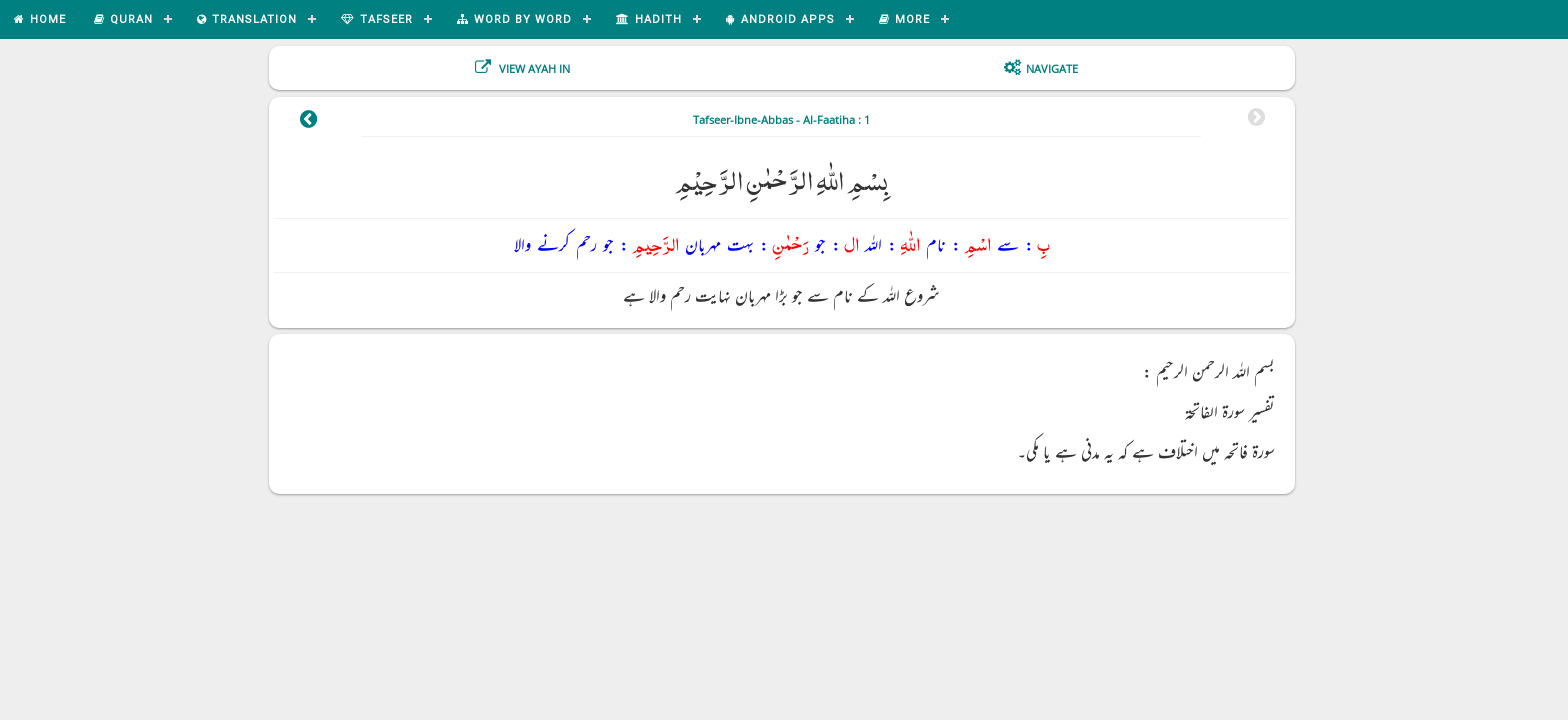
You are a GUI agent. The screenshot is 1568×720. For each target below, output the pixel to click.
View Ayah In (533, 68)
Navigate (1052, 68)
